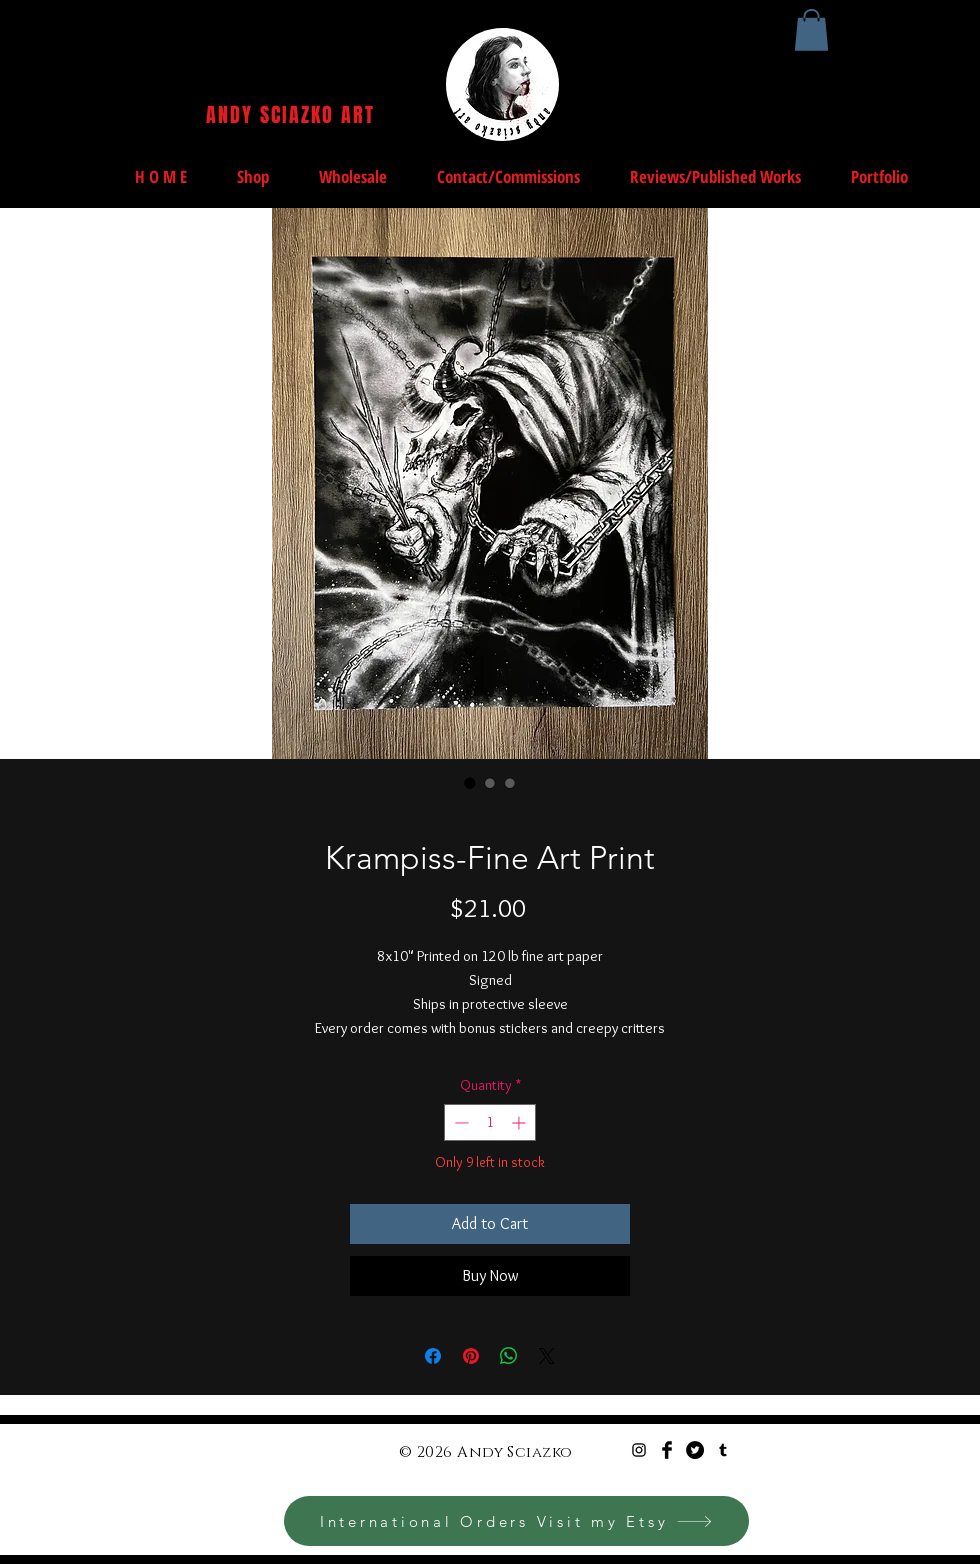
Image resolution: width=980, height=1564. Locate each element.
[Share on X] (547, 1356)
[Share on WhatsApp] (509, 1356)
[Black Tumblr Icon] (723, 1450)
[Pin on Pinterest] (471, 1356)
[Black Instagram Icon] (639, 1450)
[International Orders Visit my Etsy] (516, 1521)
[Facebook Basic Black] (667, 1450)
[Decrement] (459, 1122)
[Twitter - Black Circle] (695, 1450)
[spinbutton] (490, 1122)
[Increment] (520, 1122)
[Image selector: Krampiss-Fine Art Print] (470, 783)
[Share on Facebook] (433, 1356)
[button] (811, 30)
